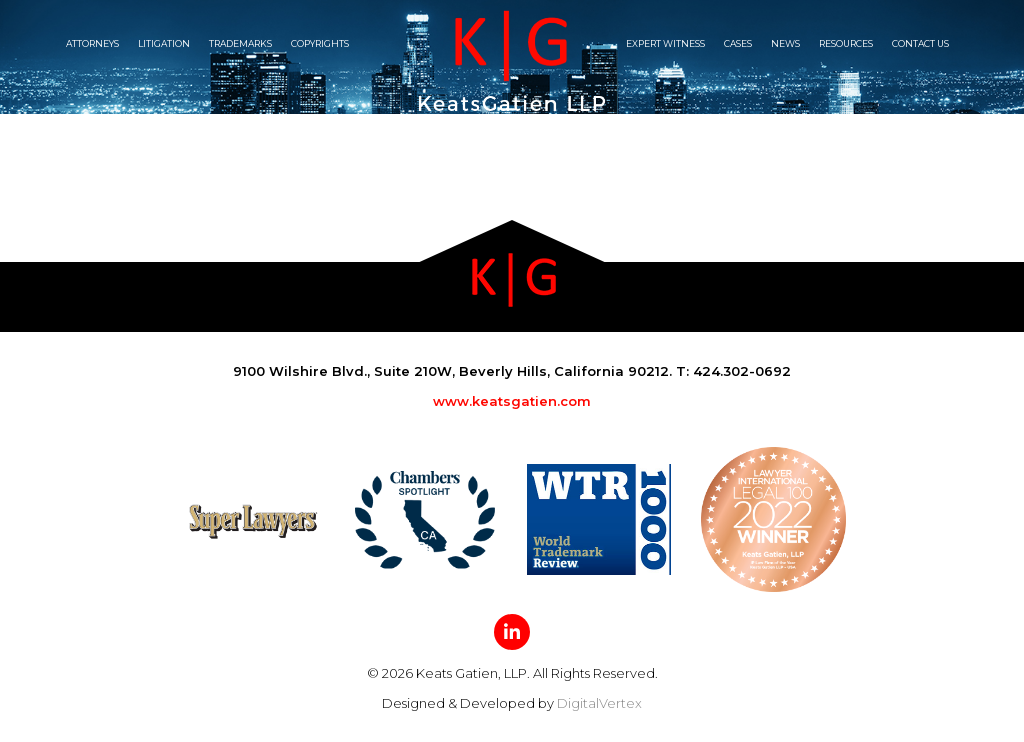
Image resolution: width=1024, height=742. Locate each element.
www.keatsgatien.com (512, 401)
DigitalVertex (599, 703)
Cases (738, 43)
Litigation (164, 43)
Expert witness (665, 43)
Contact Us (920, 43)
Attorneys (92, 43)
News (785, 43)
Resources (846, 43)
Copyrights (320, 43)
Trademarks (240, 43)
